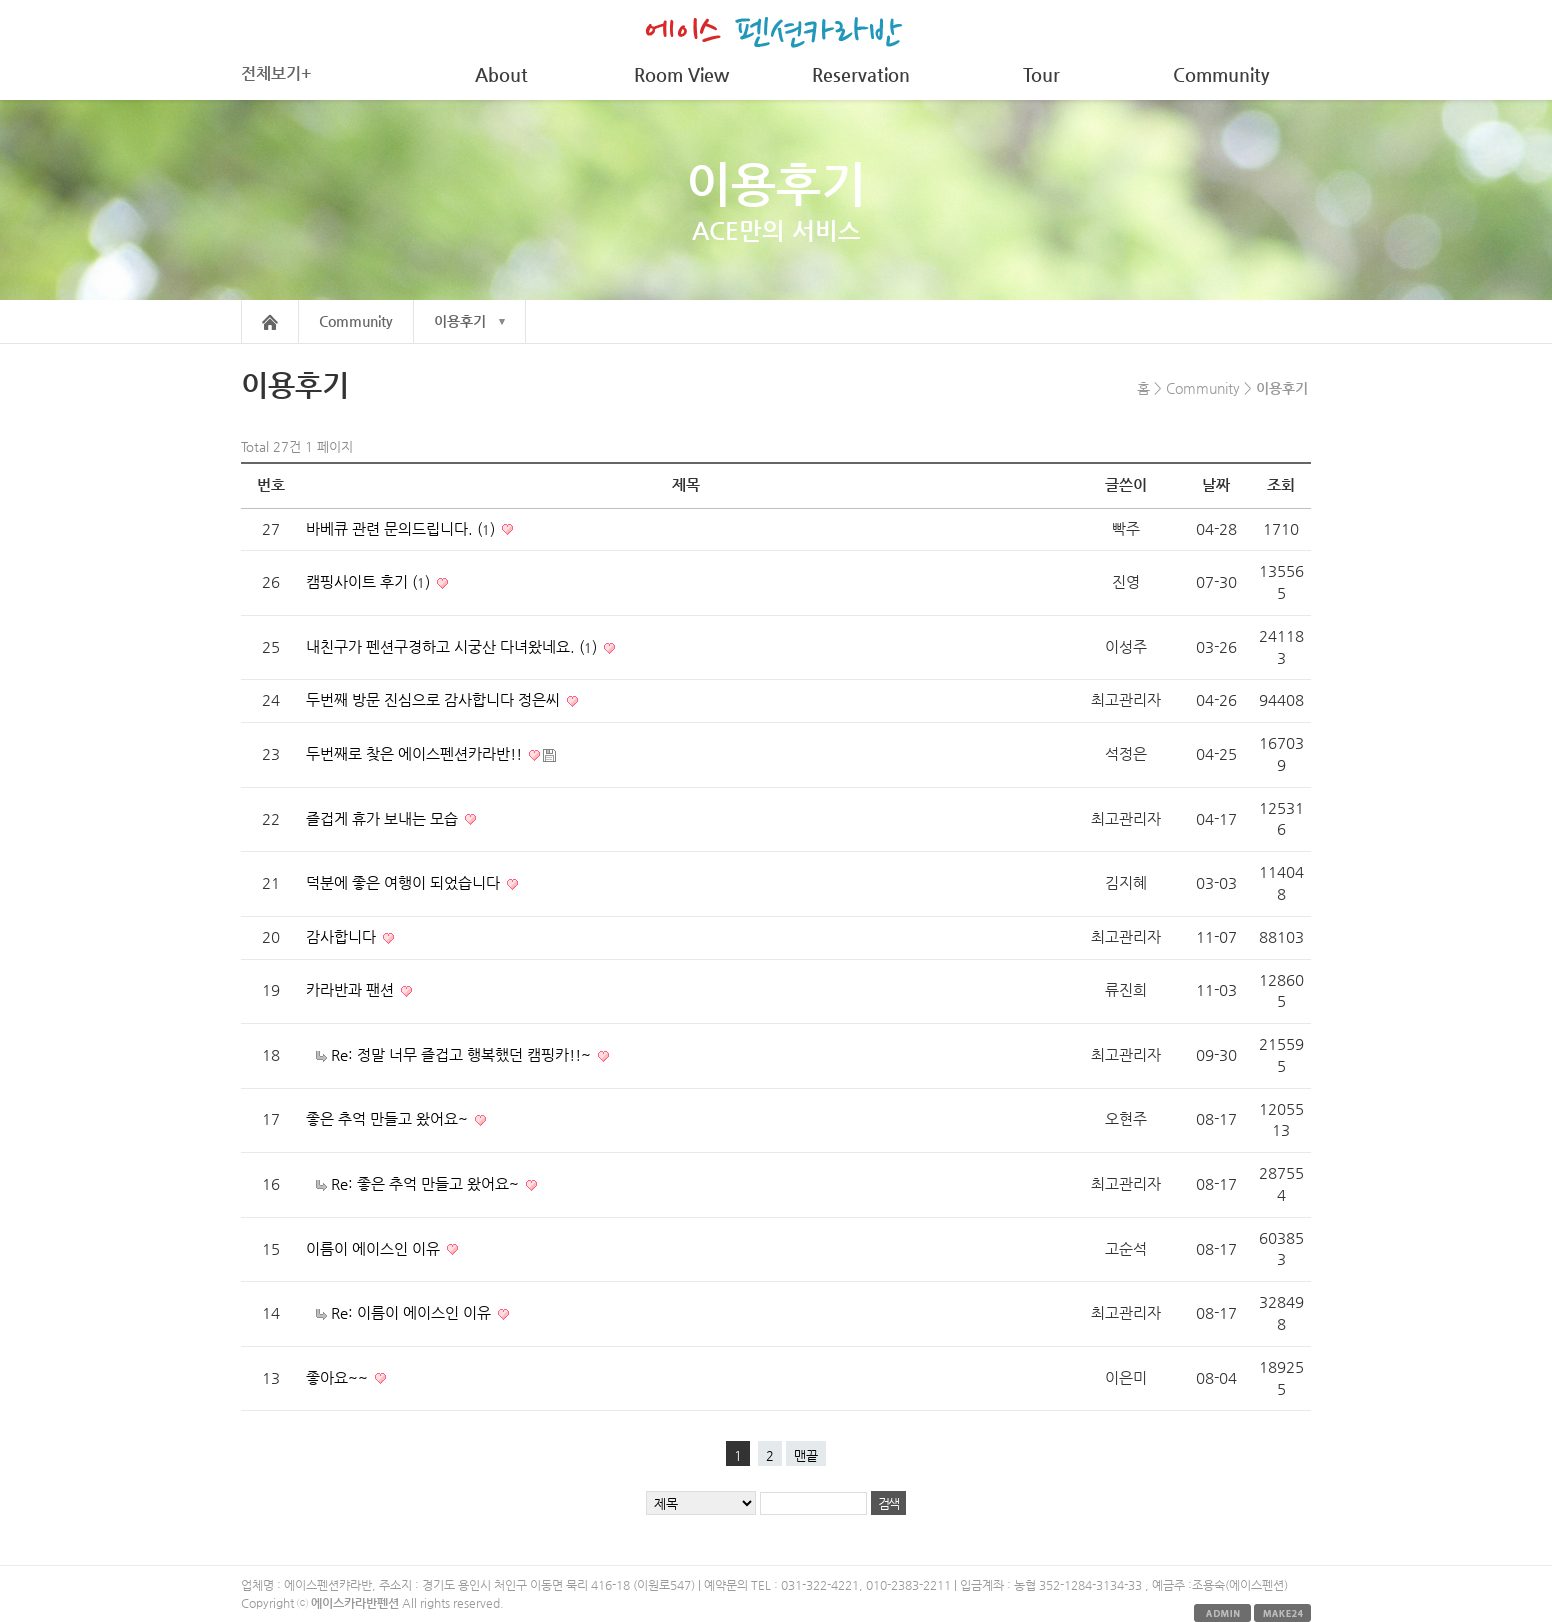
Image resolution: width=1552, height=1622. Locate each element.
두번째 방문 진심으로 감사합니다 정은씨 (435, 700)
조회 (1281, 485)
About (501, 74)
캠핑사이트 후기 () (370, 582)
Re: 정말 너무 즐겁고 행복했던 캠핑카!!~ (463, 1055)
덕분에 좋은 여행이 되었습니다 (405, 883)
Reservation (861, 74)
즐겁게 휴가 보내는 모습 (384, 819)
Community (1221, 74)
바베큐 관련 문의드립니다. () (402, 529)
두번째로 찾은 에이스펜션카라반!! (416, 754)
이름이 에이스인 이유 (375, 1249)
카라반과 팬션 (352, 990)
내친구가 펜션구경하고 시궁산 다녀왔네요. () (453, 647)
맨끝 (806, 1455)
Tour (1041, 74)
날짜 (1216, 485)
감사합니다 (343, 937)
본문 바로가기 (0, 0)
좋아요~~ (339, 1378)
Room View (681, 74)
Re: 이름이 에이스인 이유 (413, 1313)
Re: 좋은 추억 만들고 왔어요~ (427, 1184)
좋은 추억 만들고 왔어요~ (389, 1119)
